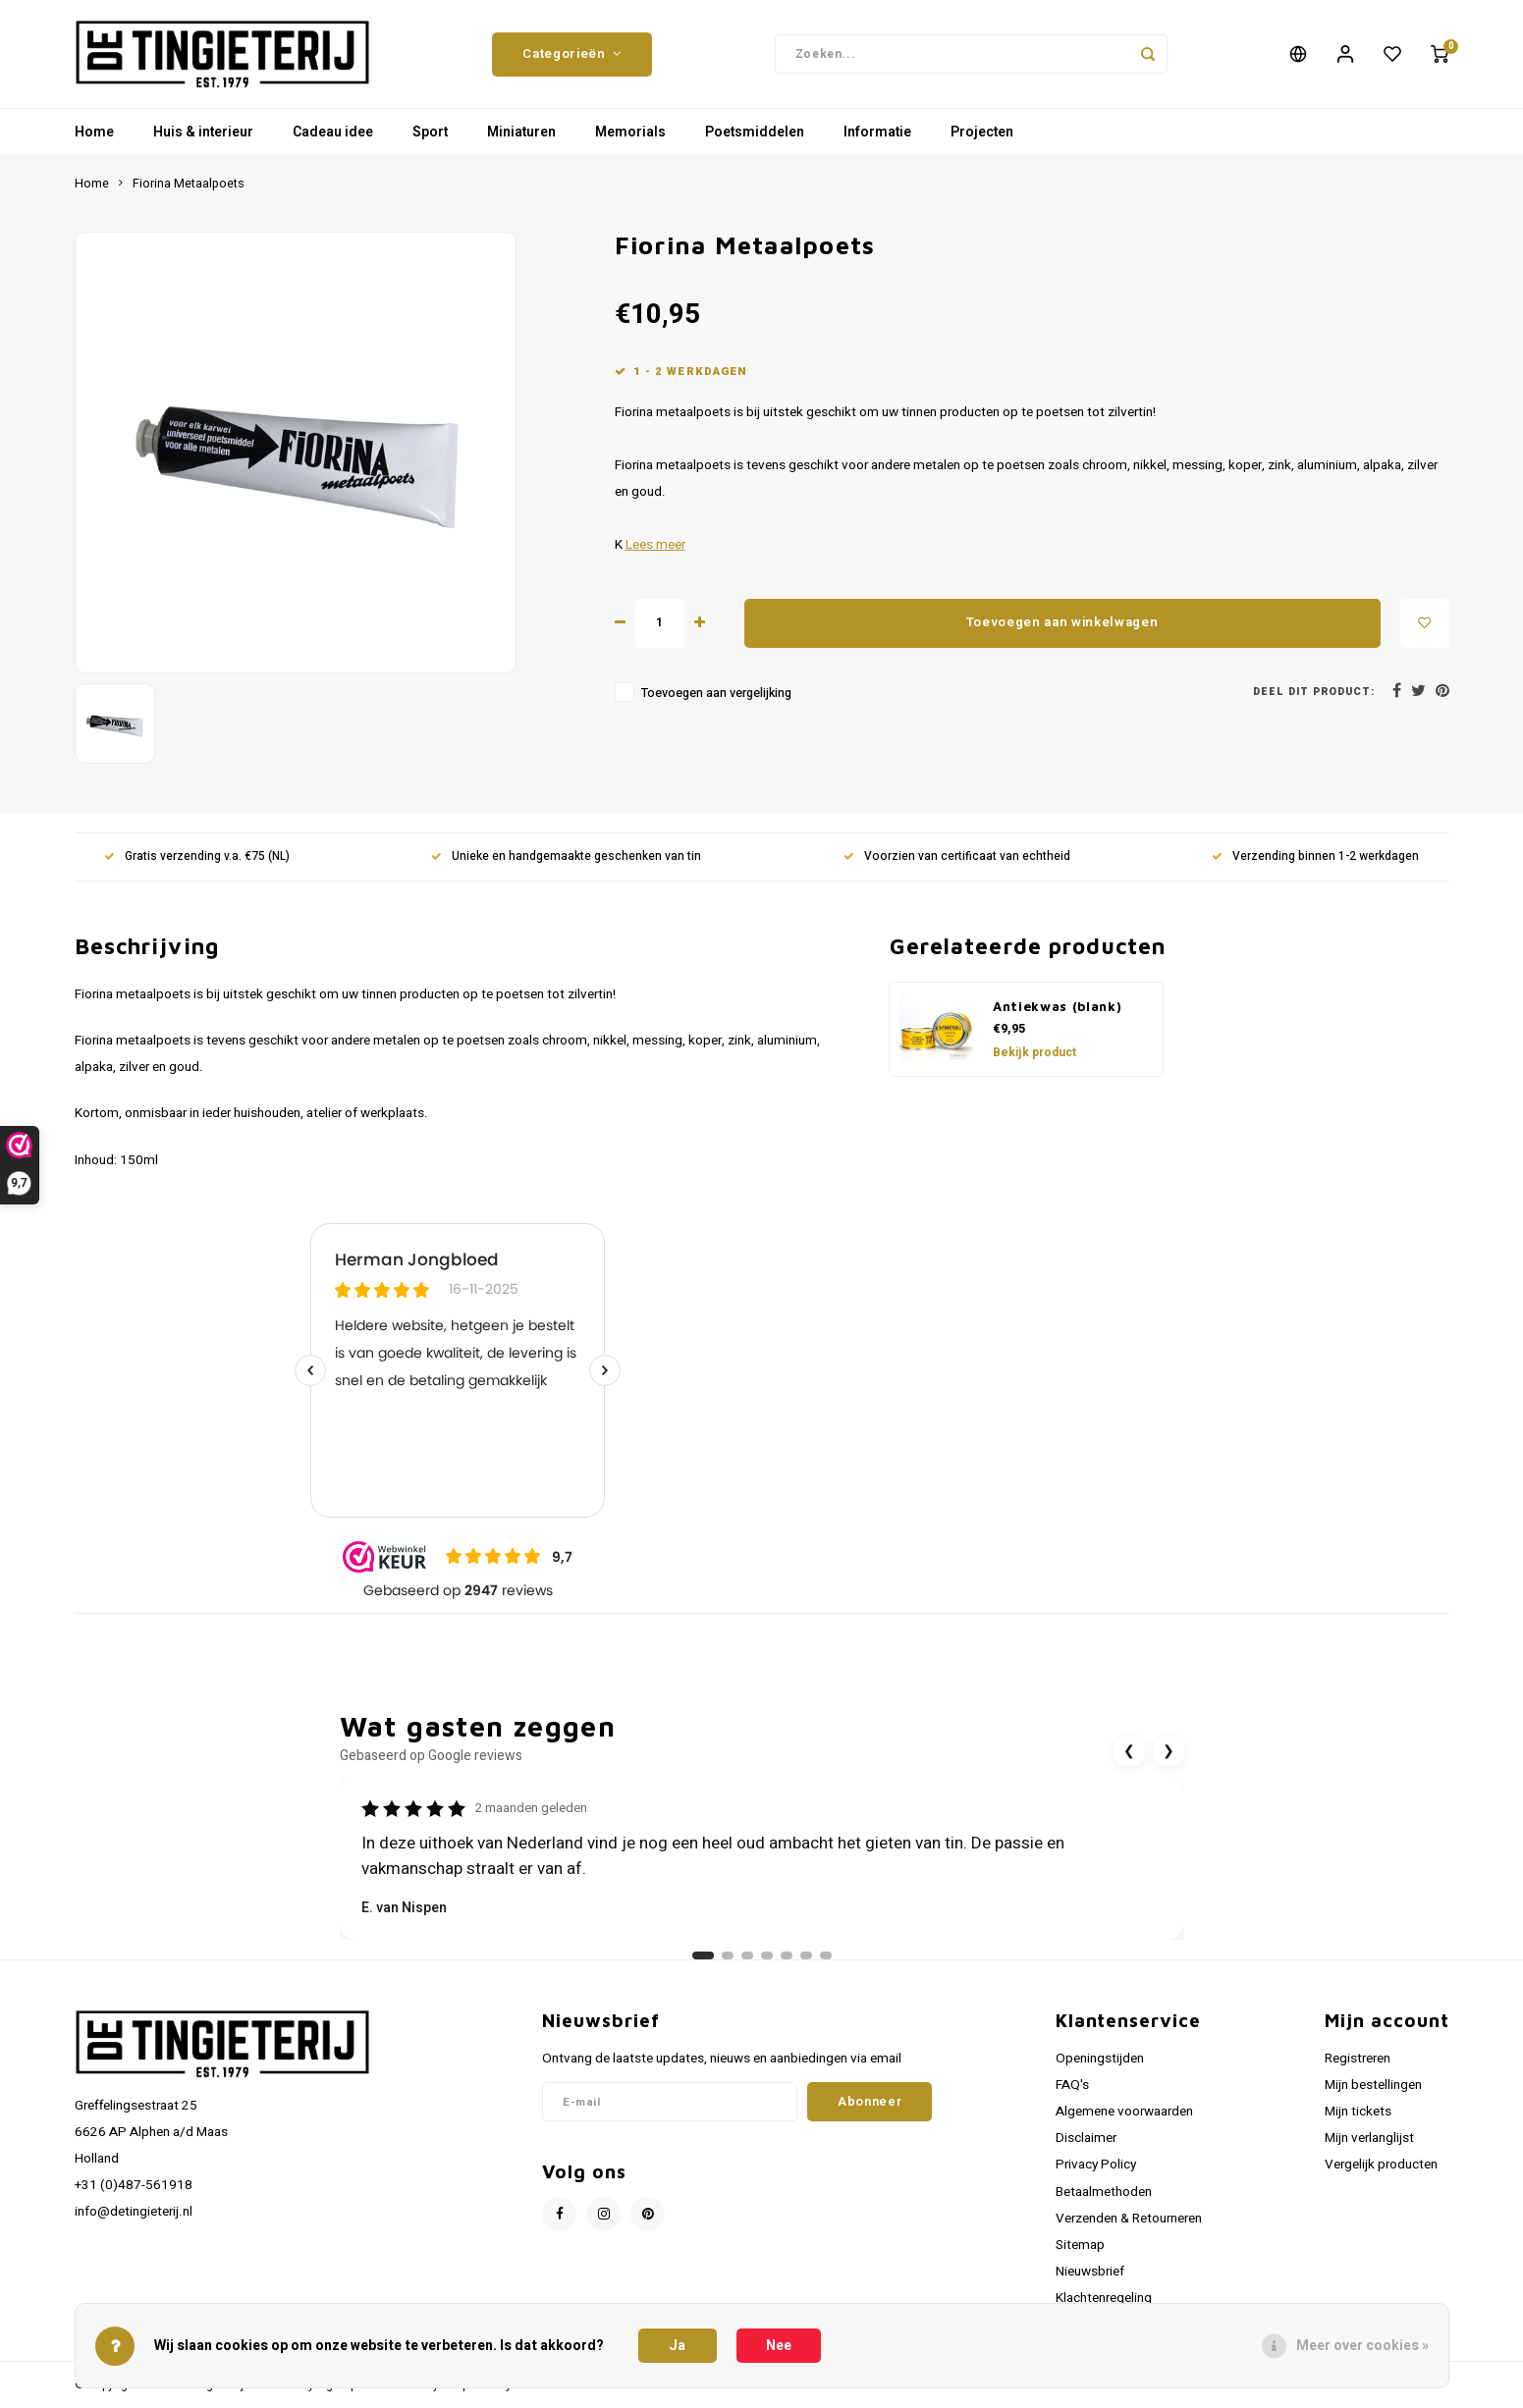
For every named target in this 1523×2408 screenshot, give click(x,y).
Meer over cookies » (1362, 2345)
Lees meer (655, 545)
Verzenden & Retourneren (1129, 2218)
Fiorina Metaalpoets (189, 183)
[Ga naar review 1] (703, 1955)
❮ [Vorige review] (1129, 1750)
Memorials (630, 132)
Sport (430, 132)
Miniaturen (521, 132)
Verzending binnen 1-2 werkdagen (1315, 856)
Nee (778, 2345)
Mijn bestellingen (1373, 2085)
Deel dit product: (1314, 691)
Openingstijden (1100, 2058)
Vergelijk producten (1381, 2164)
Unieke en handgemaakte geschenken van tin (566, 856)
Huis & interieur (203, 132)
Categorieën (572, 54)
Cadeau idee (333, 132)
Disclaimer (1086, 2138)
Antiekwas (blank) (1057, 1006)
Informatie (877, 132)
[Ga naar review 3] (747, 1955)
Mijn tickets (1358, 2111)
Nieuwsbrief (1090, 2271)
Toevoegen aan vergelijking (716, 693)
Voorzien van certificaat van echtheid (956, 856)
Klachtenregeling (1104, 2298)
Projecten (982, 132)
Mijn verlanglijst (1369, 2138)
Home (94, 132)
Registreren (1357, 2058)
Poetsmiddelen (754, 132)
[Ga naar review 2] (728, 1955)
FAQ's (1072, 2085)
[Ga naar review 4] (767, 1955)
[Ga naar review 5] (786, 1955)
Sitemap (1080, 2245)
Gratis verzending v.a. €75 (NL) (197, 856)
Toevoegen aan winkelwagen (1062, 622)
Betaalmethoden (1104, 2192)
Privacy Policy (1096, 2164)
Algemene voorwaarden (1124, 2111)
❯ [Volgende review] (1168, 1750)
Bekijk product (1034, 1052)
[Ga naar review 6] (806, 1955)
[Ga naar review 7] (826, 1955)
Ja (677, 2345)
